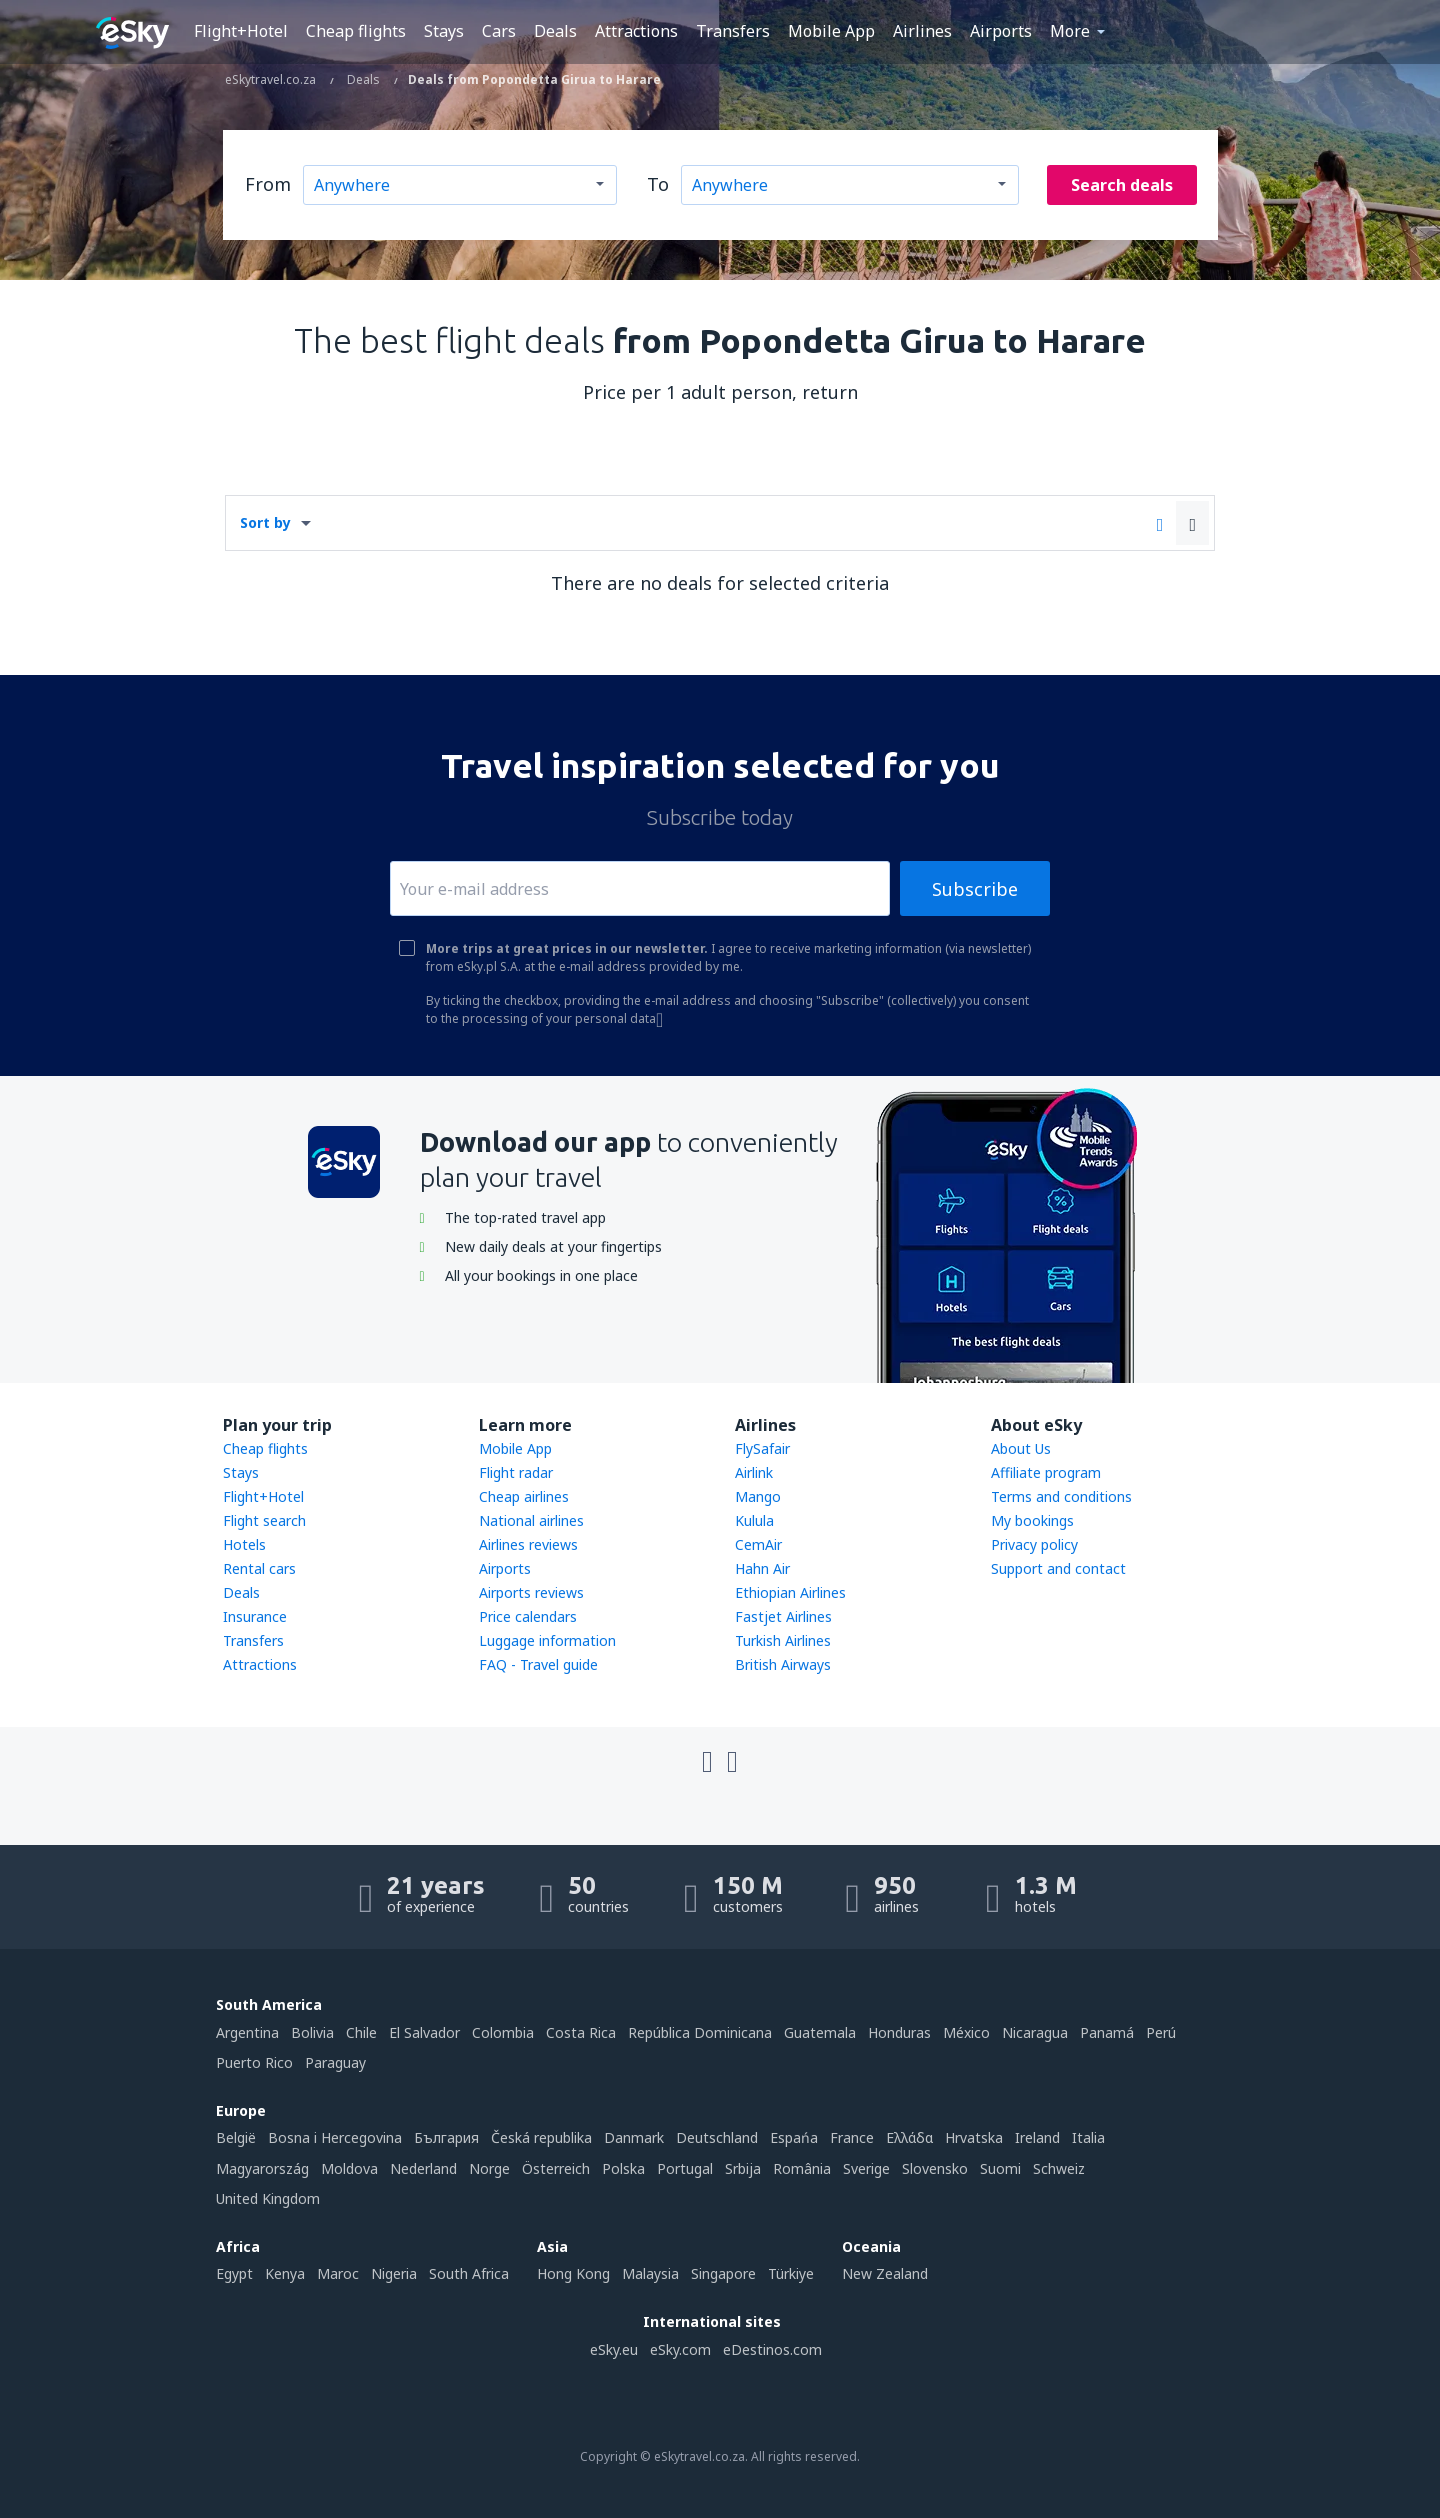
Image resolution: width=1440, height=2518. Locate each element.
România (802, 2168)
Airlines (922, 31)
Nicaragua (1035, 2032)
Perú (1161, 2032)
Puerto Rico (254, 2062)
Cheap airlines (524, 1496)
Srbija (743, 2168)
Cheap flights (356, 31)
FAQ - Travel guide (538, 1664)
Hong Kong (573, 2273)
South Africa (469, 2273)
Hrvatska (974, 2137)
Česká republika (541, 2137)
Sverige (866, 2168)
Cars (499, 31)
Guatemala (820, 2032)
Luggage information (547, 1640)
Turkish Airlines (783, 1640)
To (658, 184)
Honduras (899, 2032)
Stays (444, 31)
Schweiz (1059, 2168)
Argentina (247, 2032)
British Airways (783, 1664)
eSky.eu (614, 2349)
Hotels (244, 1544)
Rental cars (259, 1568)
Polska (623, 2168)
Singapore (723, 2273)
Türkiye (791, 2273)
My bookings (1032, 1520)
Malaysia (650, 2273)
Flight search (264, 1520)
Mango (758, 1496)
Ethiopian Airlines (790, 1592)
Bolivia (312, 2032)
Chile (361, 2032)
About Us (1021, 1448)
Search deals (1122, 185)
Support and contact (1058, 1568)
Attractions (636, 31)
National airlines (531, 1520)
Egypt (234, 2273)
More (1070, 31)
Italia (1088, 2137)
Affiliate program (1046, 1472)
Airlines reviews (528, 1544)
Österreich (556, 2168)
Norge (489, 2168)
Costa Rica (581, 2032)
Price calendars (528, 1616)
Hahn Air (762, 1568)
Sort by (265, 522)
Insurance (255, 1616)
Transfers (733, 31)
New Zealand (885, 2273)
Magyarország (262, 2168)
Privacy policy (1034, 1544)
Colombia (503, 2032)
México (966, 2032)
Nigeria (394, 2273)
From (268, 184)
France (852, 2137)
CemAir (758, 1544)
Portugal (685, 2168)
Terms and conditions (1061, 1496)
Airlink (754, 1472)
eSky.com (680, 2349)
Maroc (338, 2273)
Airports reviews (531, 1592)
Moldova (349, 2168)
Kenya (285, 2273)
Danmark (634, 2137)
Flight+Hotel (241, 31)
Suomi (1000, 2168)
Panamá (1107, 2032)
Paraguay (335, 2062)
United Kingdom (268, 2198)
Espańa (794, 2137)
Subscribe (975, 889)
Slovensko (935, 2168)
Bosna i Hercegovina (335, 2137)
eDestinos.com (772, 2349)
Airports (1001, 31)
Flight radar (516, 1472)
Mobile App (831, 31)
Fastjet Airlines (783, 1616)
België (236, 2137)
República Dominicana (700, 2032)
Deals (555, 31)
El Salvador (424, 2032)
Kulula (754, 1520)
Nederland (423, 2168)
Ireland (1037, 2137)
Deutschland (717, 2137)
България (446, 2137)
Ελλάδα (909, 2137)
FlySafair (762, 1448)
